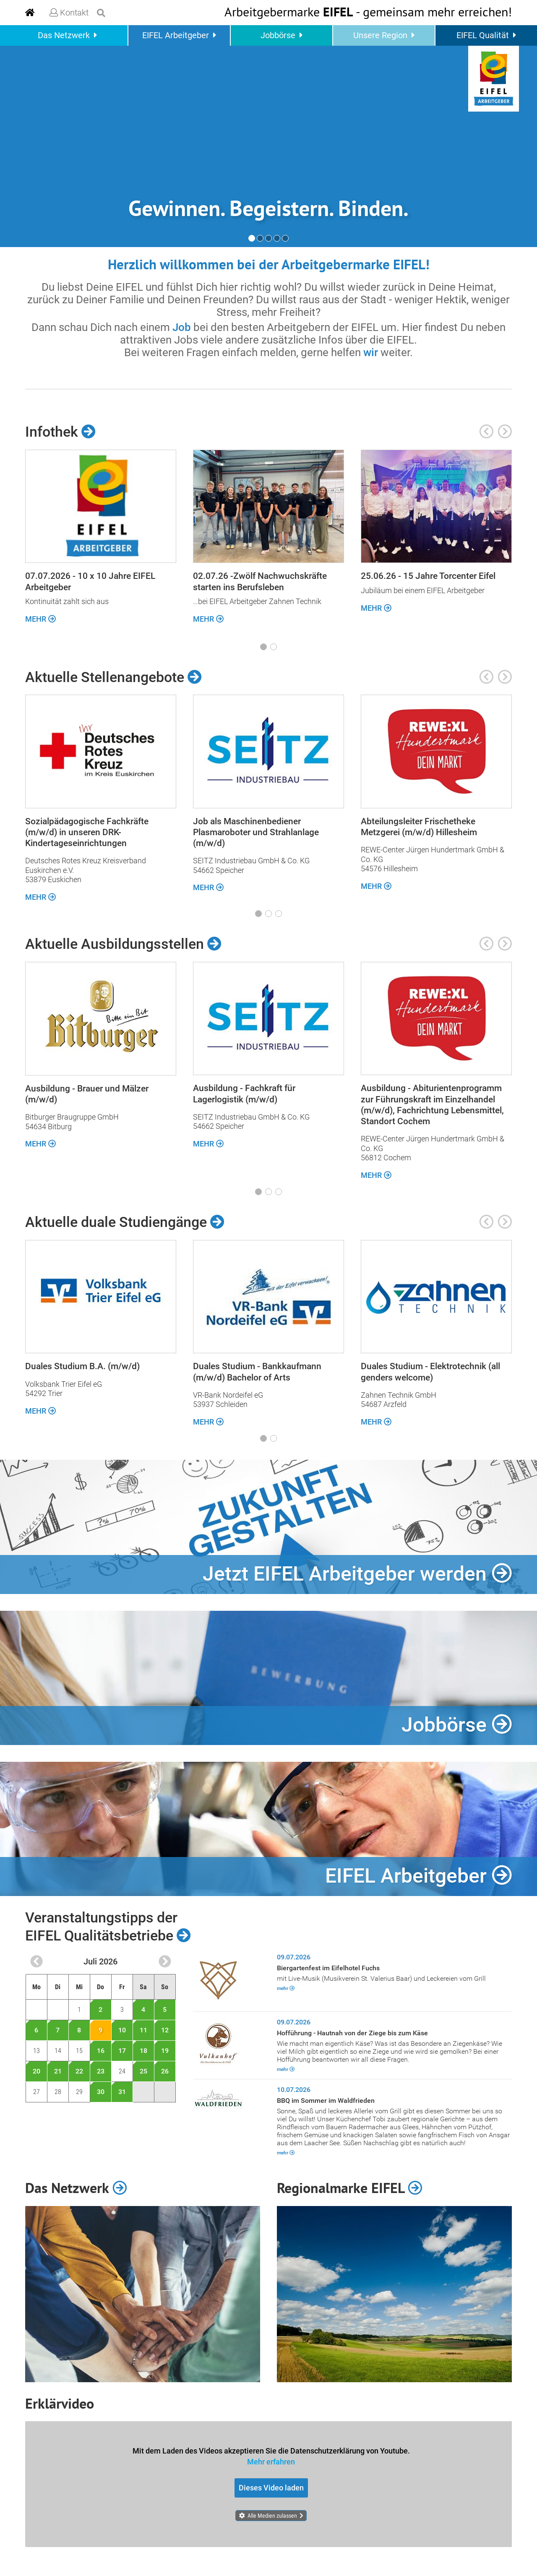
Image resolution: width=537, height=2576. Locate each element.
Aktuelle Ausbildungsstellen (123, 943)
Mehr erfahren (271, 2461)
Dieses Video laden (271, 2487)
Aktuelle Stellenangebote (113, 677)
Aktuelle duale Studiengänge (124, 1222)
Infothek (60, 431)
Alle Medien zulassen (272, 2515)
